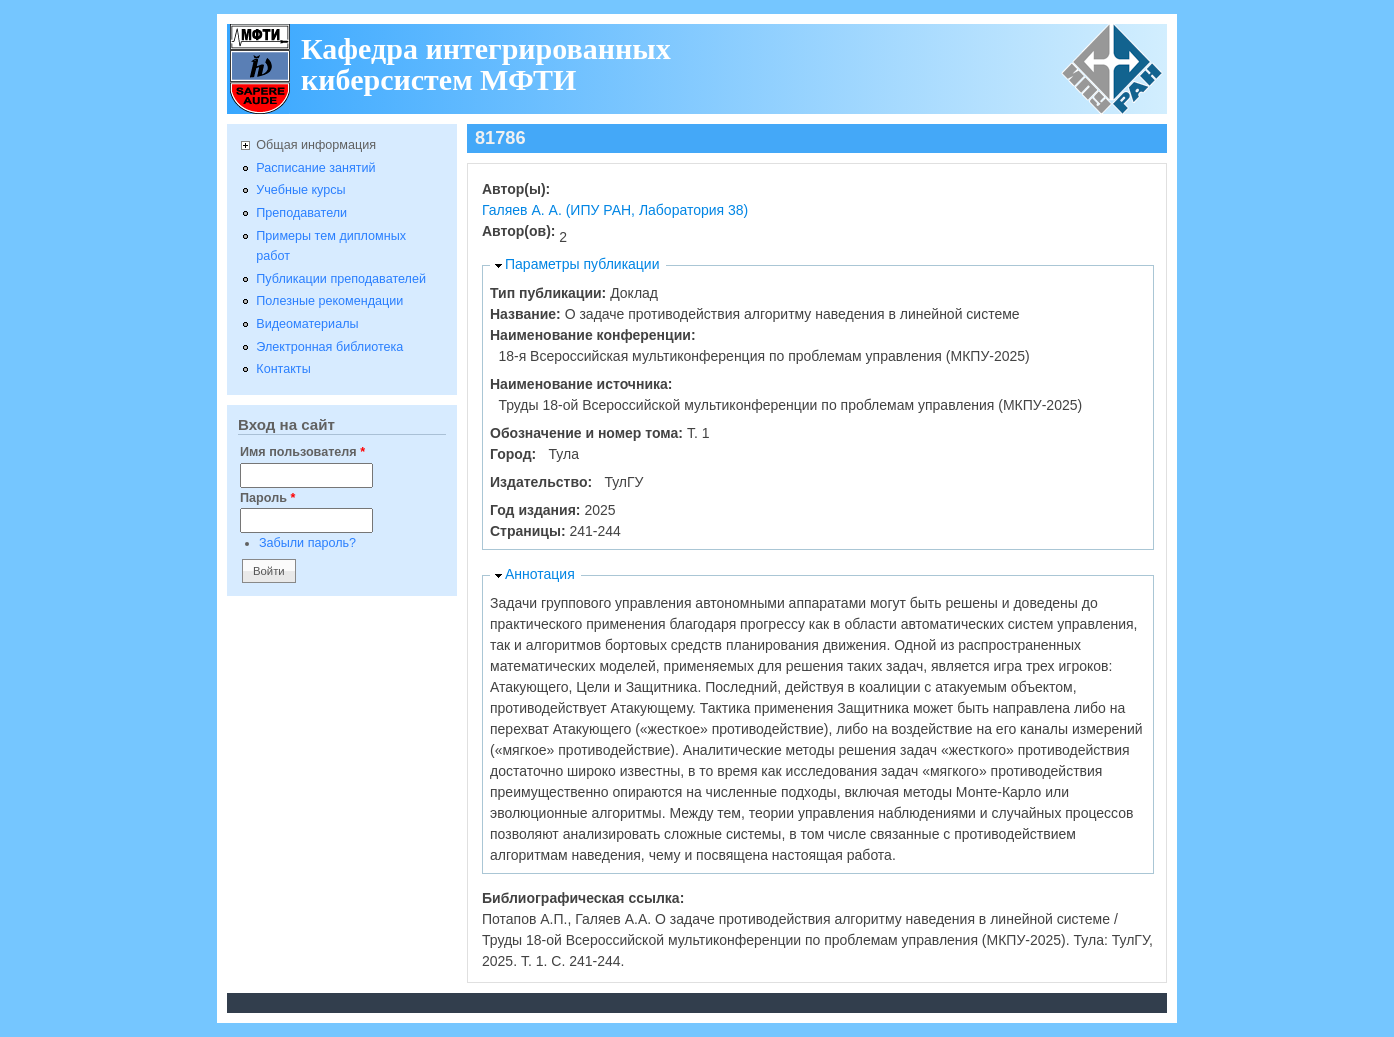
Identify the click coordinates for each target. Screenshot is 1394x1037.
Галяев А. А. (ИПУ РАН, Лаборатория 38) (615, 210)
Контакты (283, 369)
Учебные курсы (300, 190)
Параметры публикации (582, 264)
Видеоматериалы (307, 324)
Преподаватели (301, 213)
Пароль (267, 498)
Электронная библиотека (329, 347)
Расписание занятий (315, 168)
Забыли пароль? (307, 543)
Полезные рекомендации (329, 301)
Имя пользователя (302, 452)
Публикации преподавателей (341, 279)
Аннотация (540, 574)
